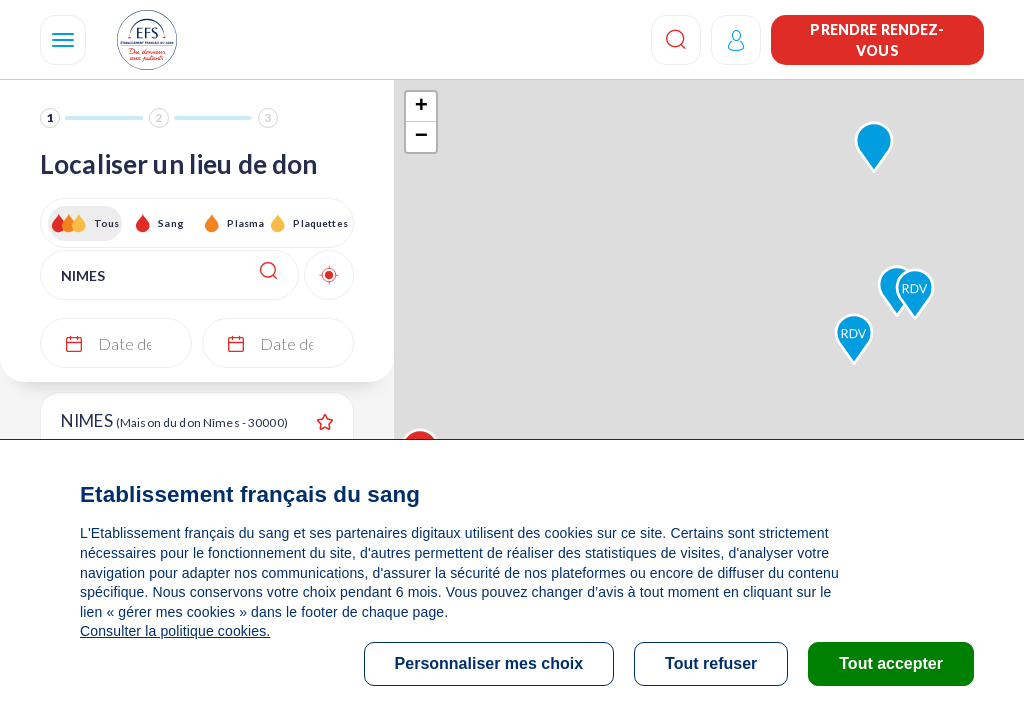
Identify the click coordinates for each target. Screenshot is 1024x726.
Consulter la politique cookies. (175, 631)
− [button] (421, 137)
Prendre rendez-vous (877, 40)
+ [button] (421, 107)
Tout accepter (891, 663)
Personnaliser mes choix (489, 663)
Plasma (245, 223)
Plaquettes (319, 223)
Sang (171, 223)
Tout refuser (711, 663)
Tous (107, 223)
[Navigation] (63, 40)
